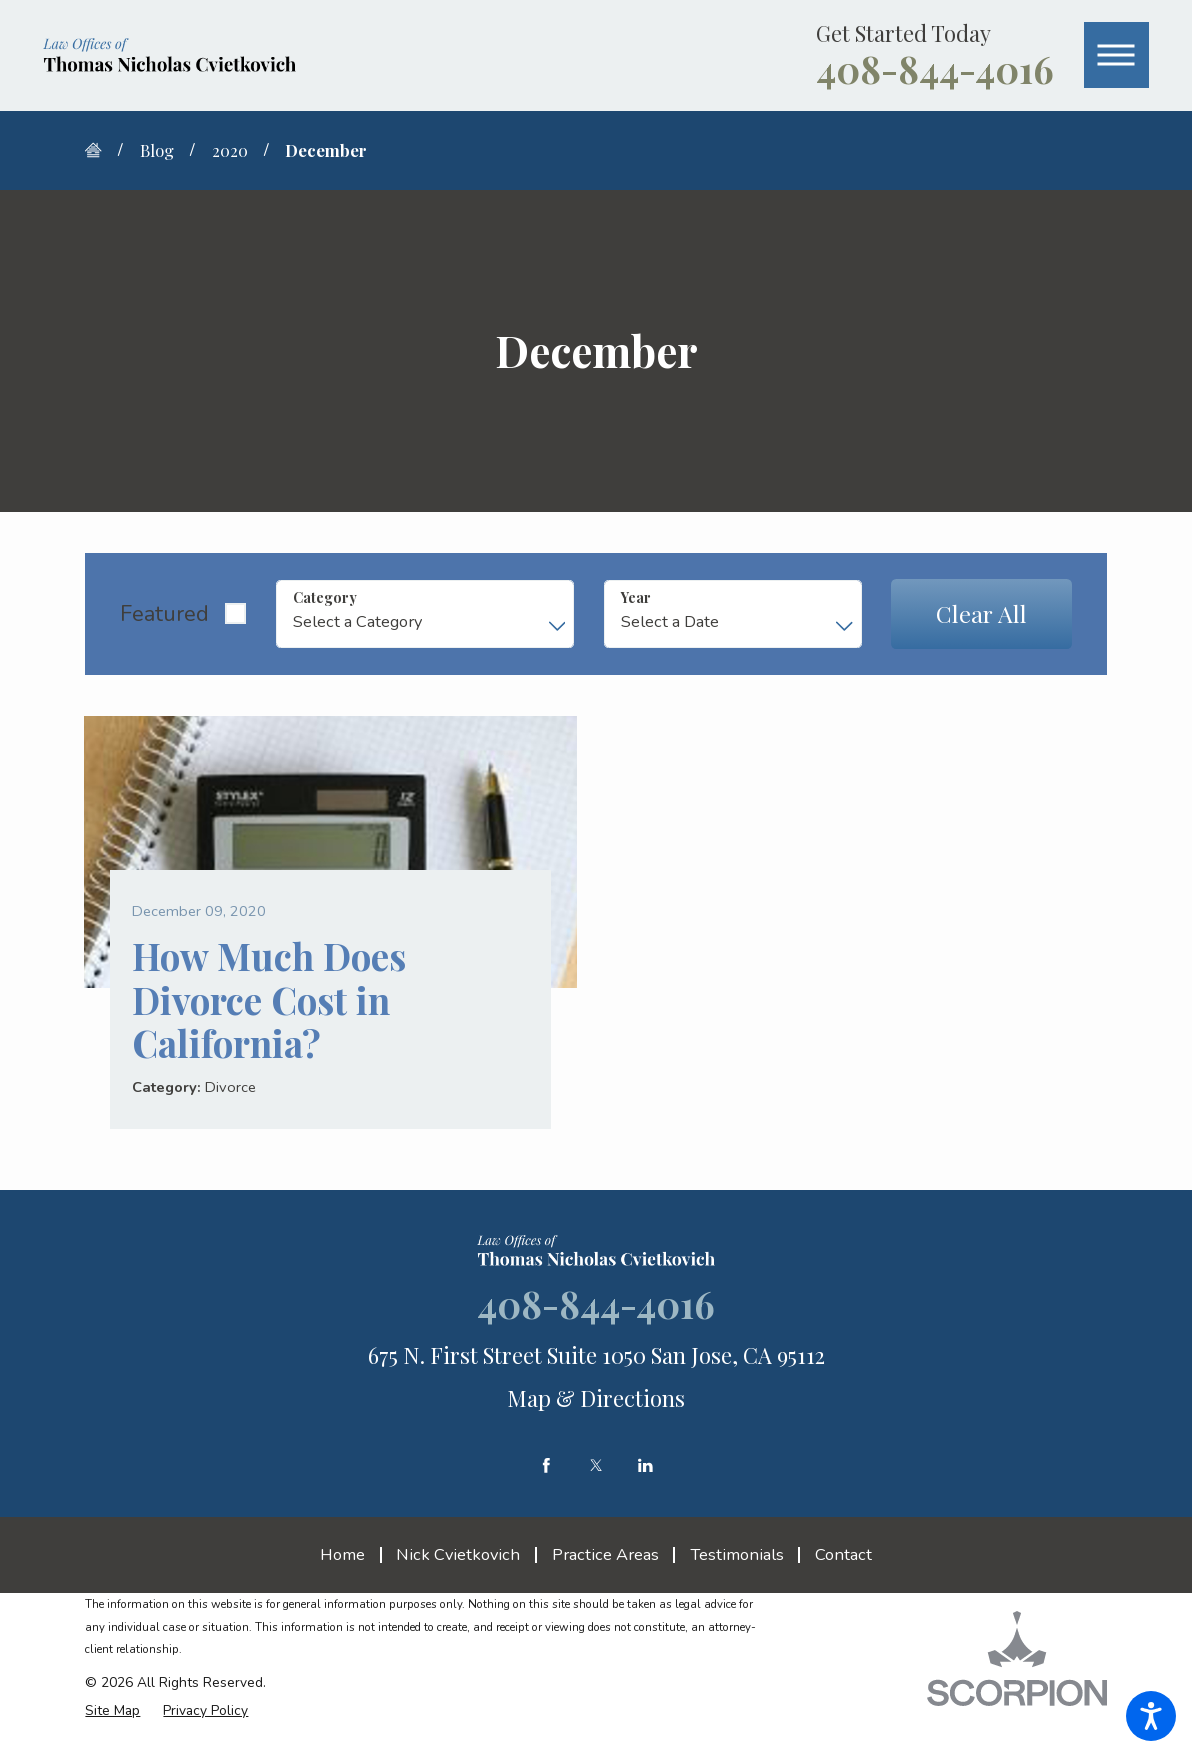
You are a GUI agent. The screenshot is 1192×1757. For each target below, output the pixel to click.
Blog (157, 150)
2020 (230, 150)
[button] (1151, 1716)
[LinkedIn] (645, 1465)
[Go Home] (101, 150)
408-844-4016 (935, 69)
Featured (164, 614)
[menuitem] (350, 1554)
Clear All (981, 613)
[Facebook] (546, 1465)
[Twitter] (596, 1465)
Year (636, 597)
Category (325, 597)
